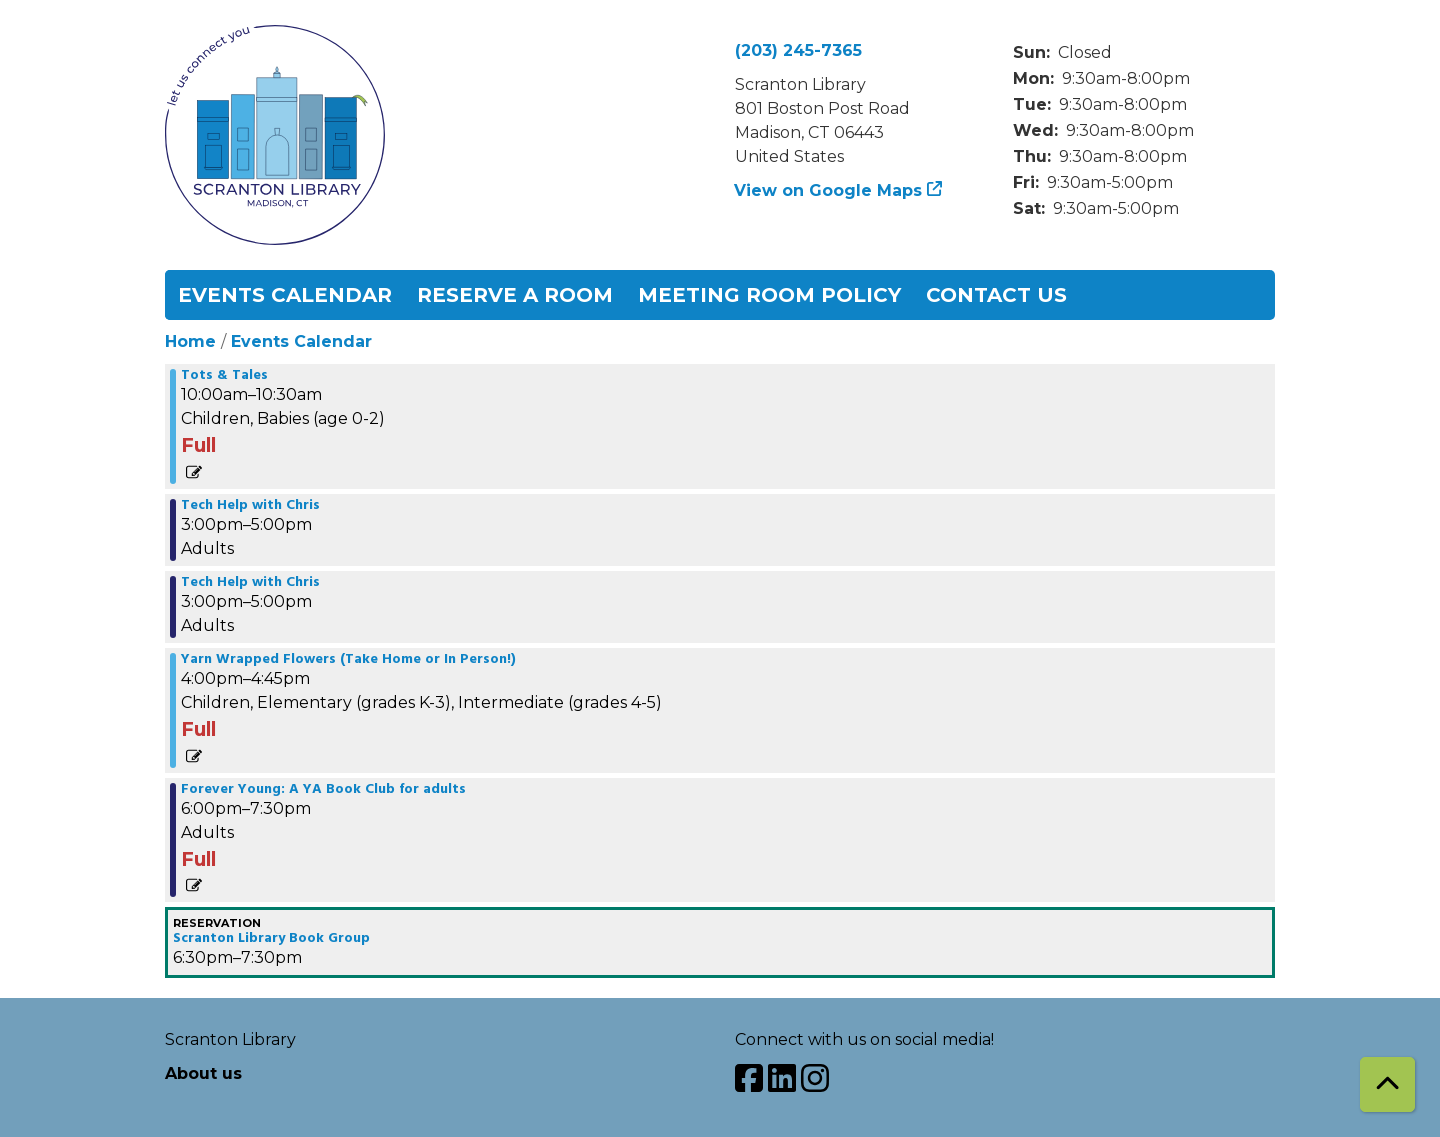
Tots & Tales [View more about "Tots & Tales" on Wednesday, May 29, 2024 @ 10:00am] (224, 376)
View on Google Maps (828, 190)
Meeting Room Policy (769, 295)
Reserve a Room (515, 295)
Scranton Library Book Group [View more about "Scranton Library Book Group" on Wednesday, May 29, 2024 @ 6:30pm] (271, 939)
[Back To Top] (1387, 1084)
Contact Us (996, 295)
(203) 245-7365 (798, 50)
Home (190, 341)
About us (203, 1073)
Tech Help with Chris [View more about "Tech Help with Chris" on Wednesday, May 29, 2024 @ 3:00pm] (250, 506)
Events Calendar (285, 295)
